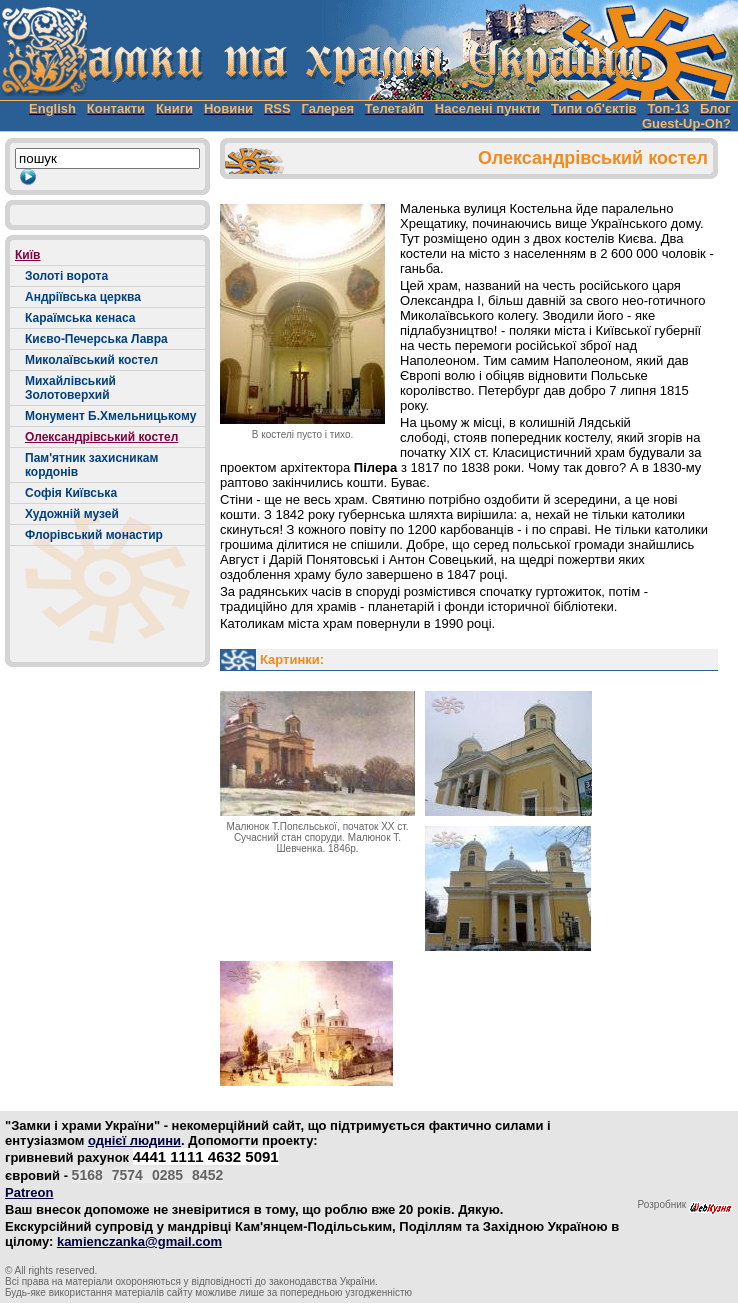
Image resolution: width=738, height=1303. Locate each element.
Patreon (29, 1192)
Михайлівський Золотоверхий (70, 388)
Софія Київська (71, 493)
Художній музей (72, 514)
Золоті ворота (66, 276)
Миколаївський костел (91, 360)
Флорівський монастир (94, 535)
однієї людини (134, 1140)
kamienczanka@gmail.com (139, 1241)
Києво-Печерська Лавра (96, 339)
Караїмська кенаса (80, 318)
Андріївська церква (83, 297)
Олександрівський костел (101, 437)
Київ (27, 255)
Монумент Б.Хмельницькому (110, 416)
